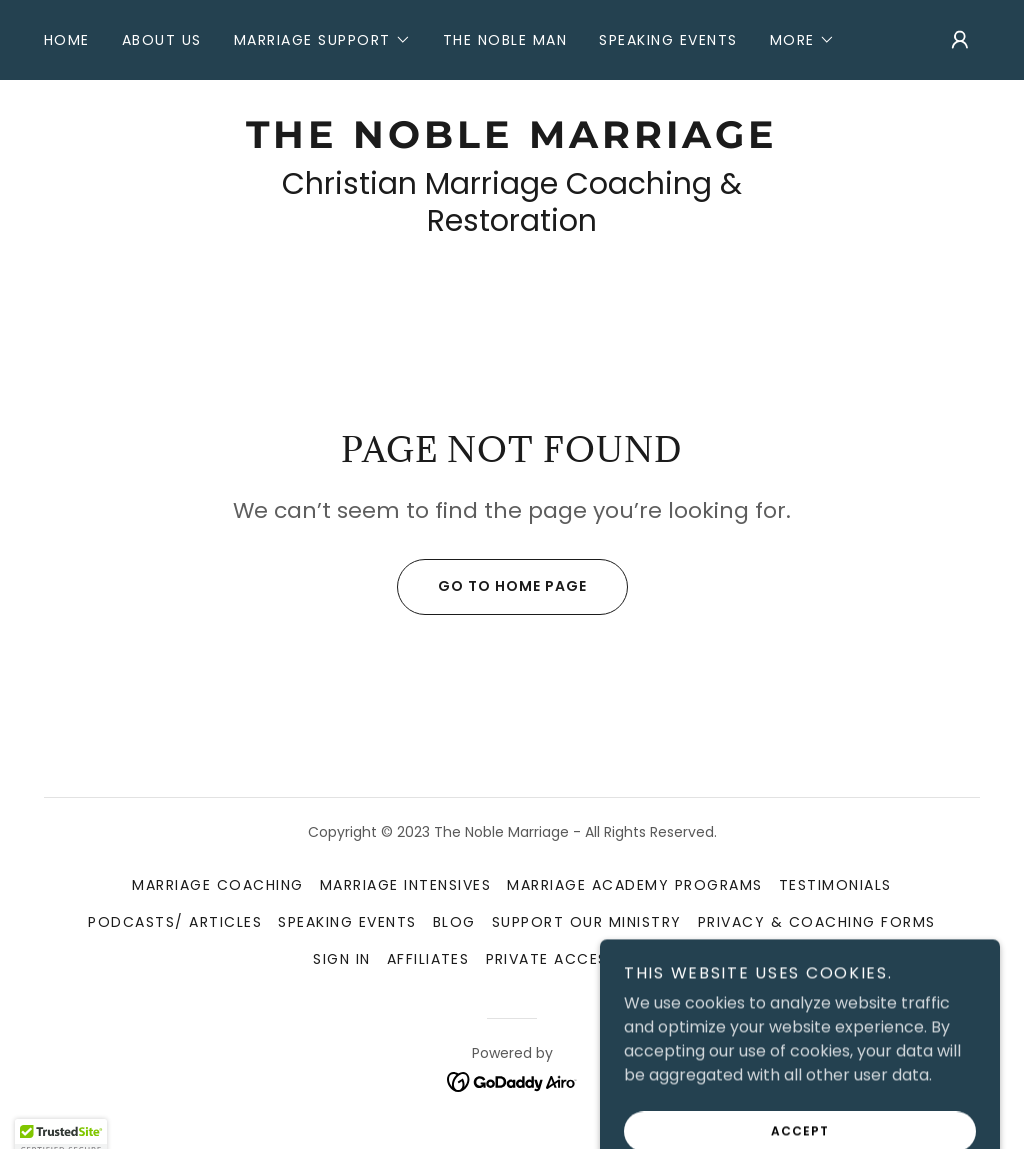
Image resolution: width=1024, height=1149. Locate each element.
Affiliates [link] (428, 959)
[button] (322, 40)
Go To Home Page (492, 587)
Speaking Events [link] (668, 40)
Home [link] (67, 40)
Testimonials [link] (835, 885)
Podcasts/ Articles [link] (175, 922)
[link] (512, 142)
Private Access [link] (552, 959)
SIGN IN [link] (342, 959)
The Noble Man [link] (505, 40)
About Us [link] (162, 40)
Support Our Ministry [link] (587, 922)
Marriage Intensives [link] (405, 885)
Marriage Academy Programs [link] (634, 885)
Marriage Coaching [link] (217, 885)
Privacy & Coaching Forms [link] (817, 922)
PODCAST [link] (672, 959)
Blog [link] (454, 922)
